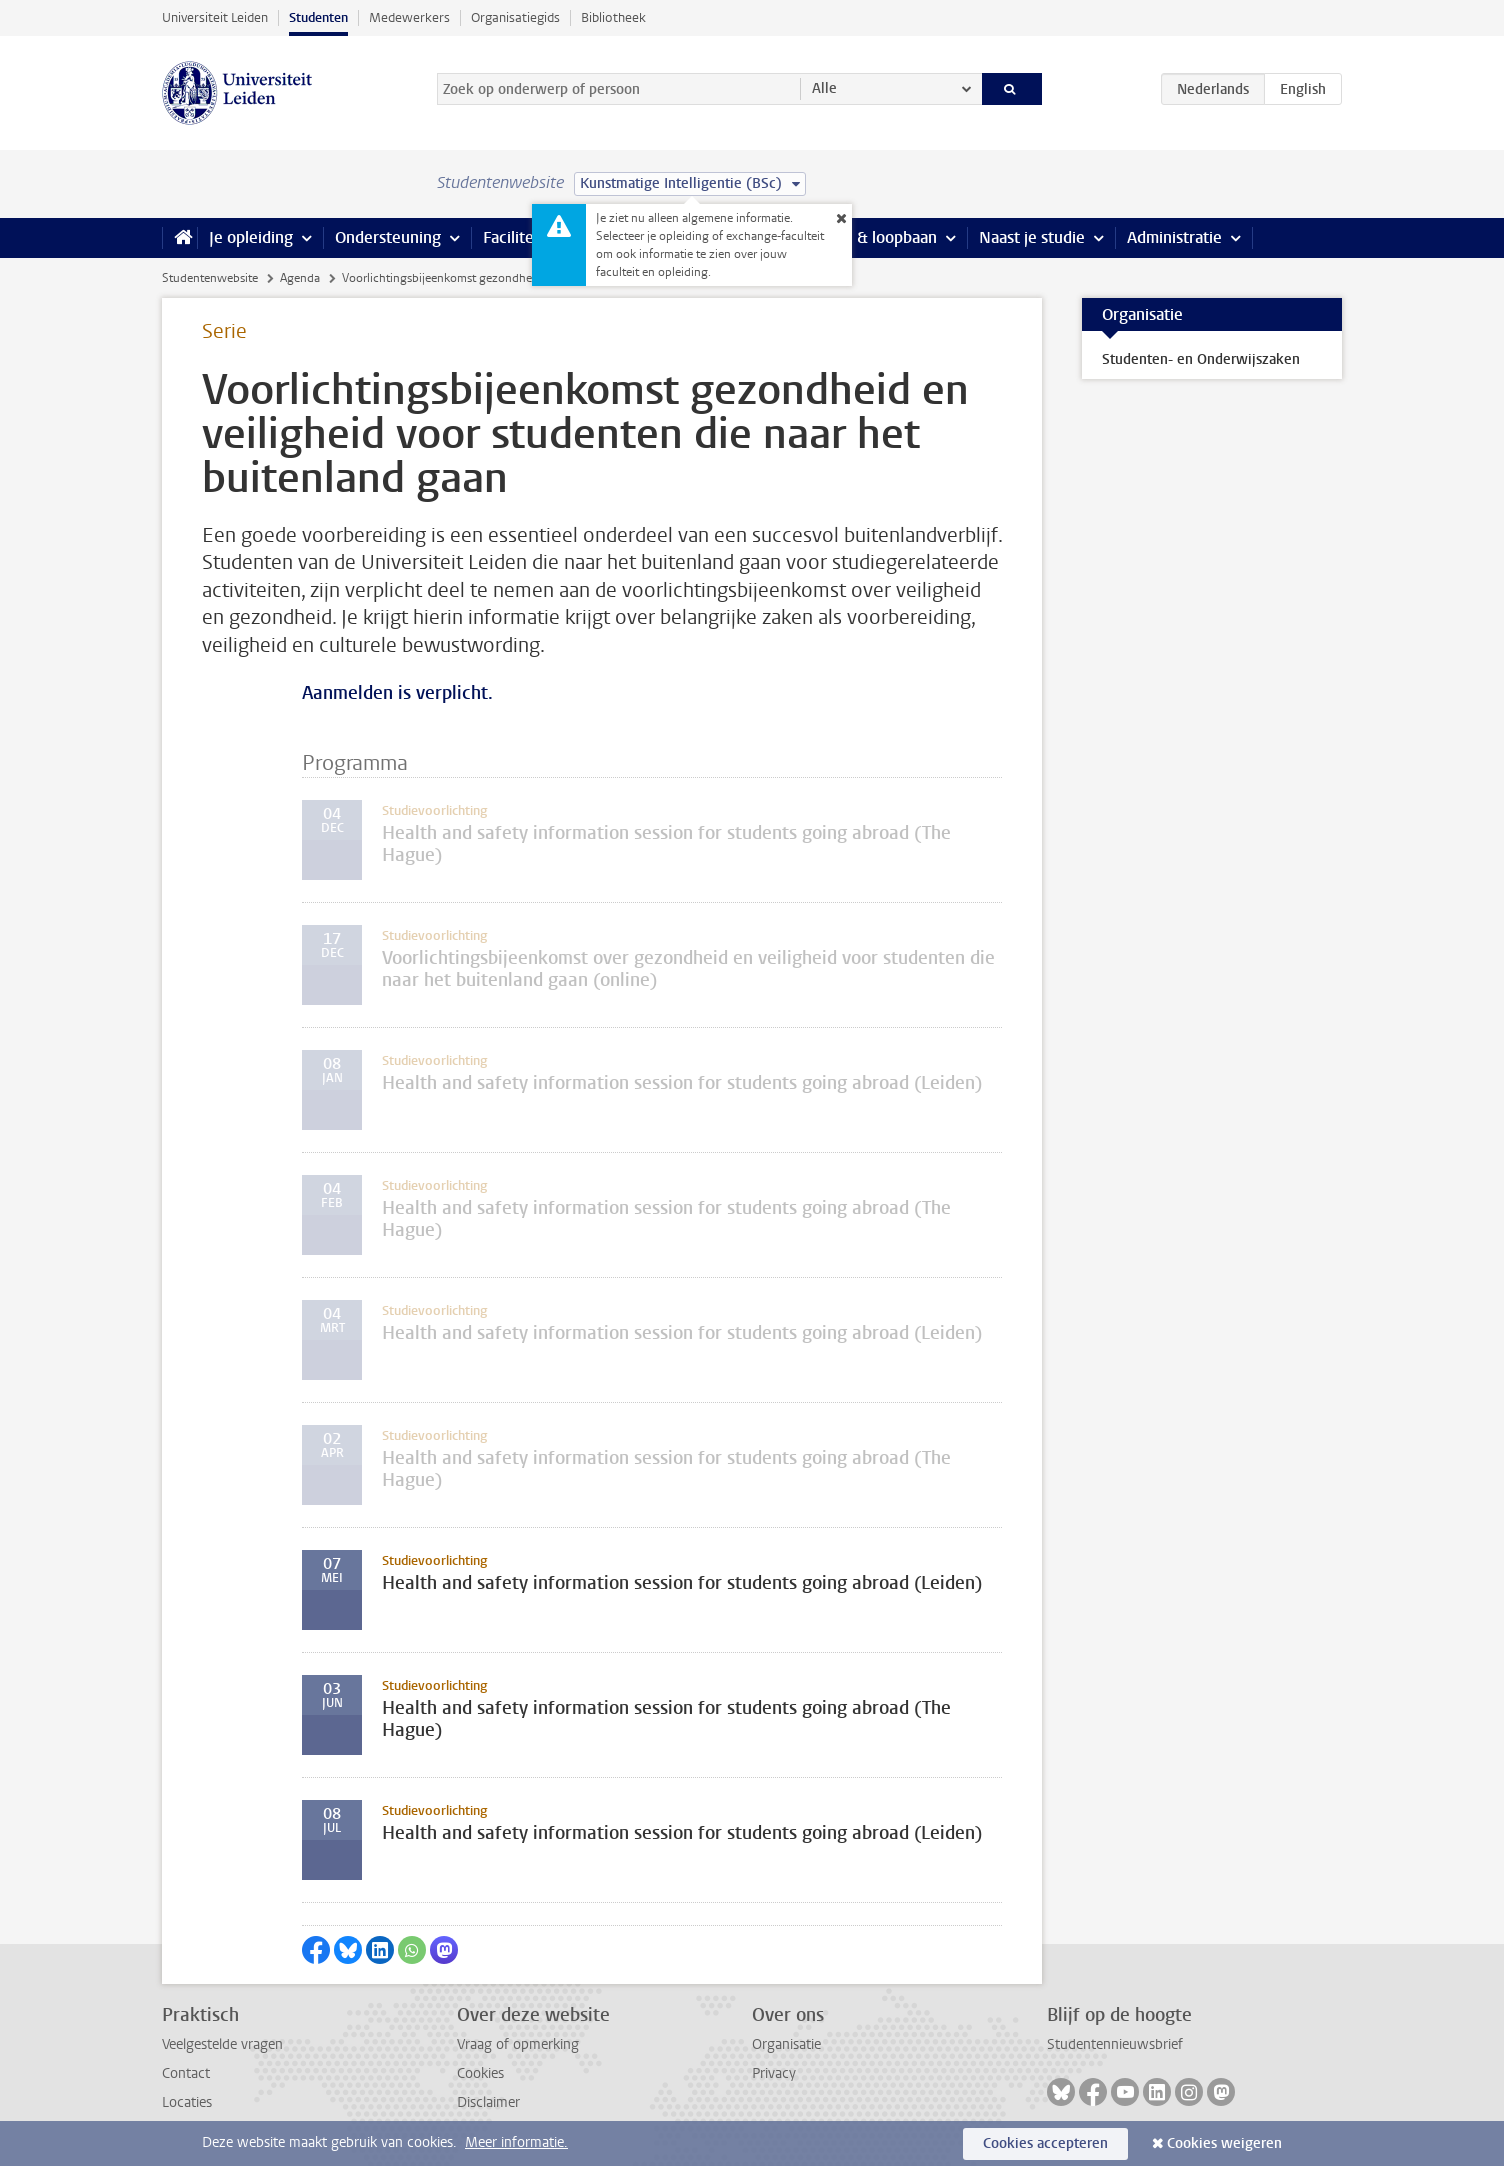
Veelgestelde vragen (222, 2044)
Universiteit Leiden (215, 17)
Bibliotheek (613, 17)
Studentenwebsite (210, 278)
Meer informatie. (516, 2142)
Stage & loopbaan (874, 237)
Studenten (318, 17)
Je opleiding (251, 237)
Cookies (480, 2073)
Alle (824, 88)
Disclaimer (488, 2102)
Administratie (1174, 237)
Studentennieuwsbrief (1115, 2044)
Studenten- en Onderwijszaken (1201, 359)
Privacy (774, 2073)
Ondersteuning (388, 237)
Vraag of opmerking (518, 2044)
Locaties (187, 2102)
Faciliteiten (522, 237)
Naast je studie (1032, 237)
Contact (186, 2073)
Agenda (300, 278)
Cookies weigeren (1224, 2143)
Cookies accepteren (1045, 2143)
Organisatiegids (515, 17)
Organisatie (786, 2044)
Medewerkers (409, 17)
